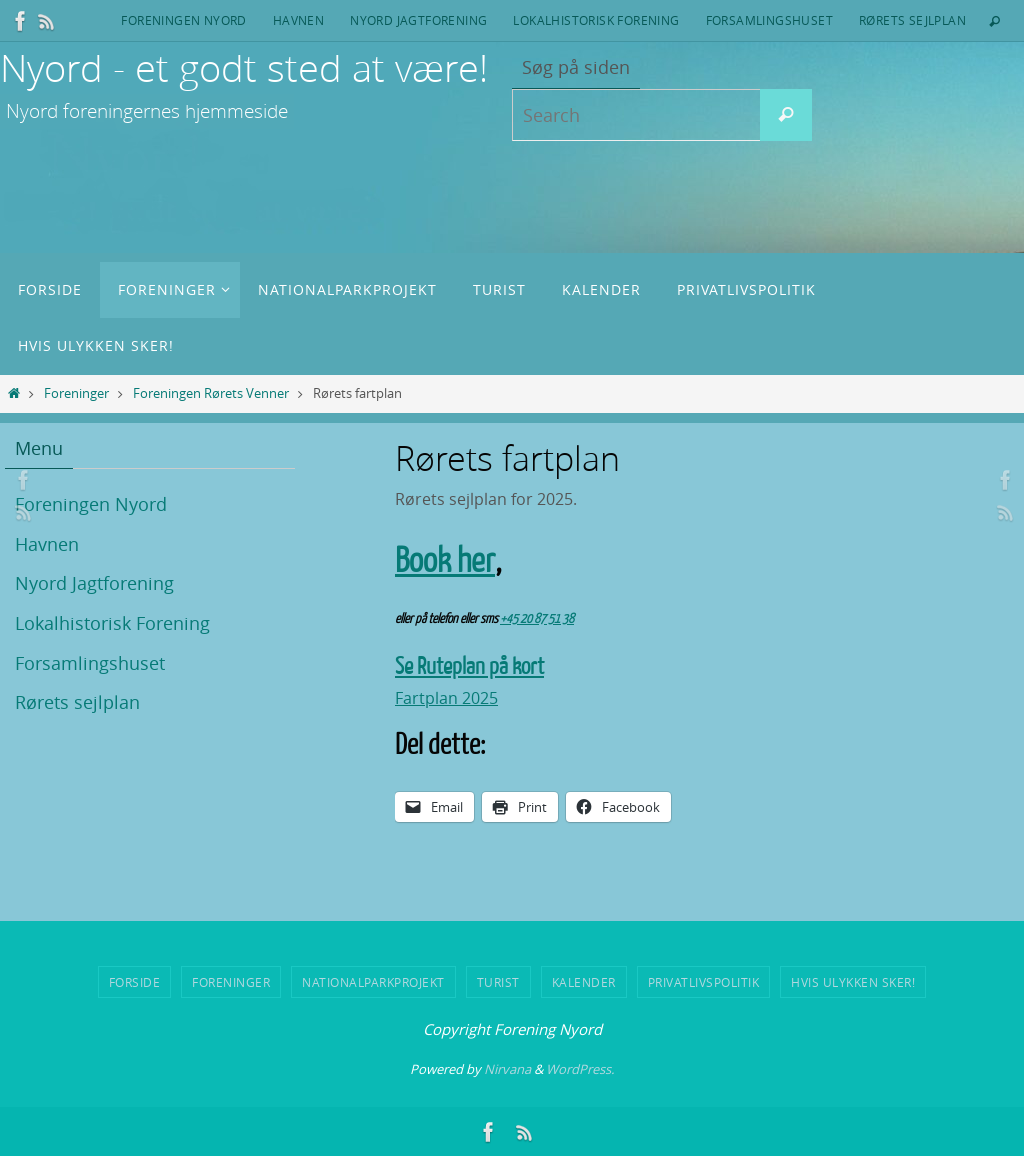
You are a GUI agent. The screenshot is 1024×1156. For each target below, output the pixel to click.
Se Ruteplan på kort (469, 666)
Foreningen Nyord (183, 20)
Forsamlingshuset (769, 20)
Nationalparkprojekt (373, 982)
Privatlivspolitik (704, 982)
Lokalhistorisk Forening (596, 20)
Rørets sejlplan (912, 20)
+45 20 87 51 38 (537, 618)
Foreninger (76, 393)
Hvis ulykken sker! (853, 982)
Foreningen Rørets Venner (211, 393)
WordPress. (580, 1068)
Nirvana (507, 1068)
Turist (498, 982)
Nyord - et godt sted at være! (244, 67)
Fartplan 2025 (446, 698)
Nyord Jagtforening (418, 20)
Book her (445, 561)
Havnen (298, 20)
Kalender (584, 982)
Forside (135, 982)
